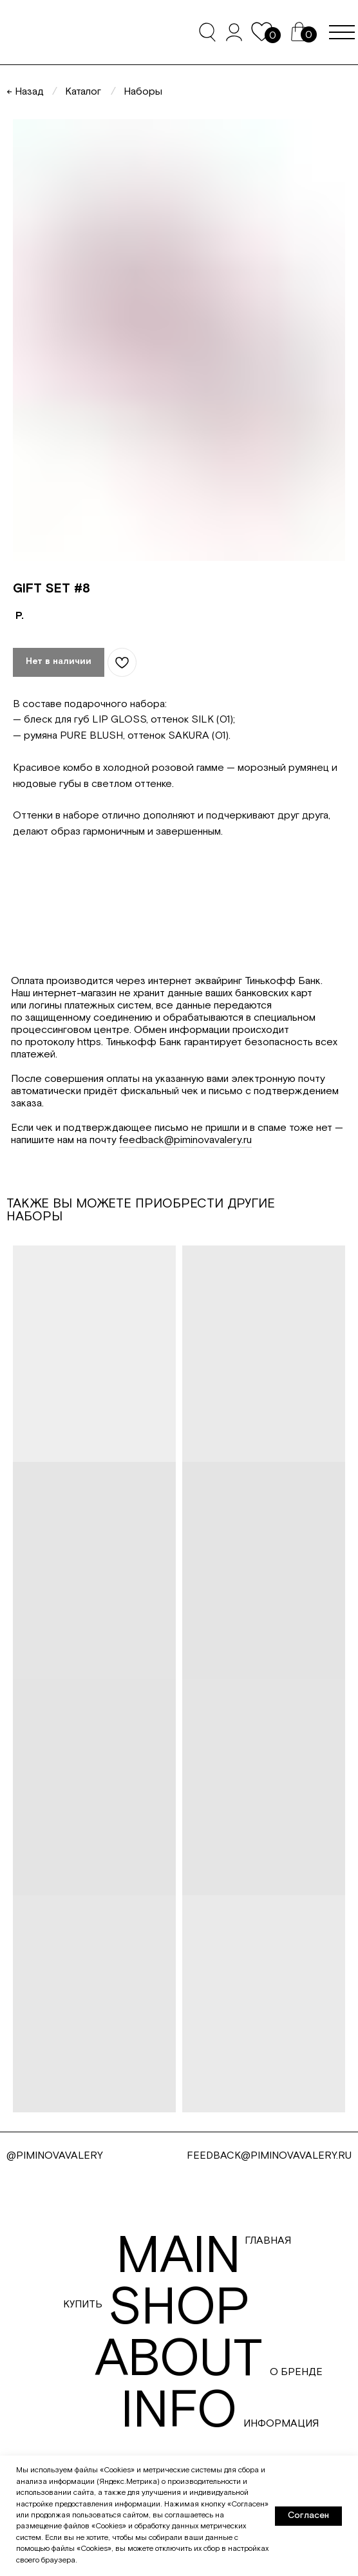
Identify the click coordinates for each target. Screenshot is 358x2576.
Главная (268, 2241)
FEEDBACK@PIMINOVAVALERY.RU (269, 2156)
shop (179, 2308)
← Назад (25, 92)
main (178, 2257)
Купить (82, 2304)
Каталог (83, 92)
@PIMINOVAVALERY (54, 2156)
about (179, 2360)
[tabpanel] (179, 1070)
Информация (281, 2423)
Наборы (143, 92)
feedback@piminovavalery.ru (185, 1140)
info (178, 2411)
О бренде (296, 2372)
